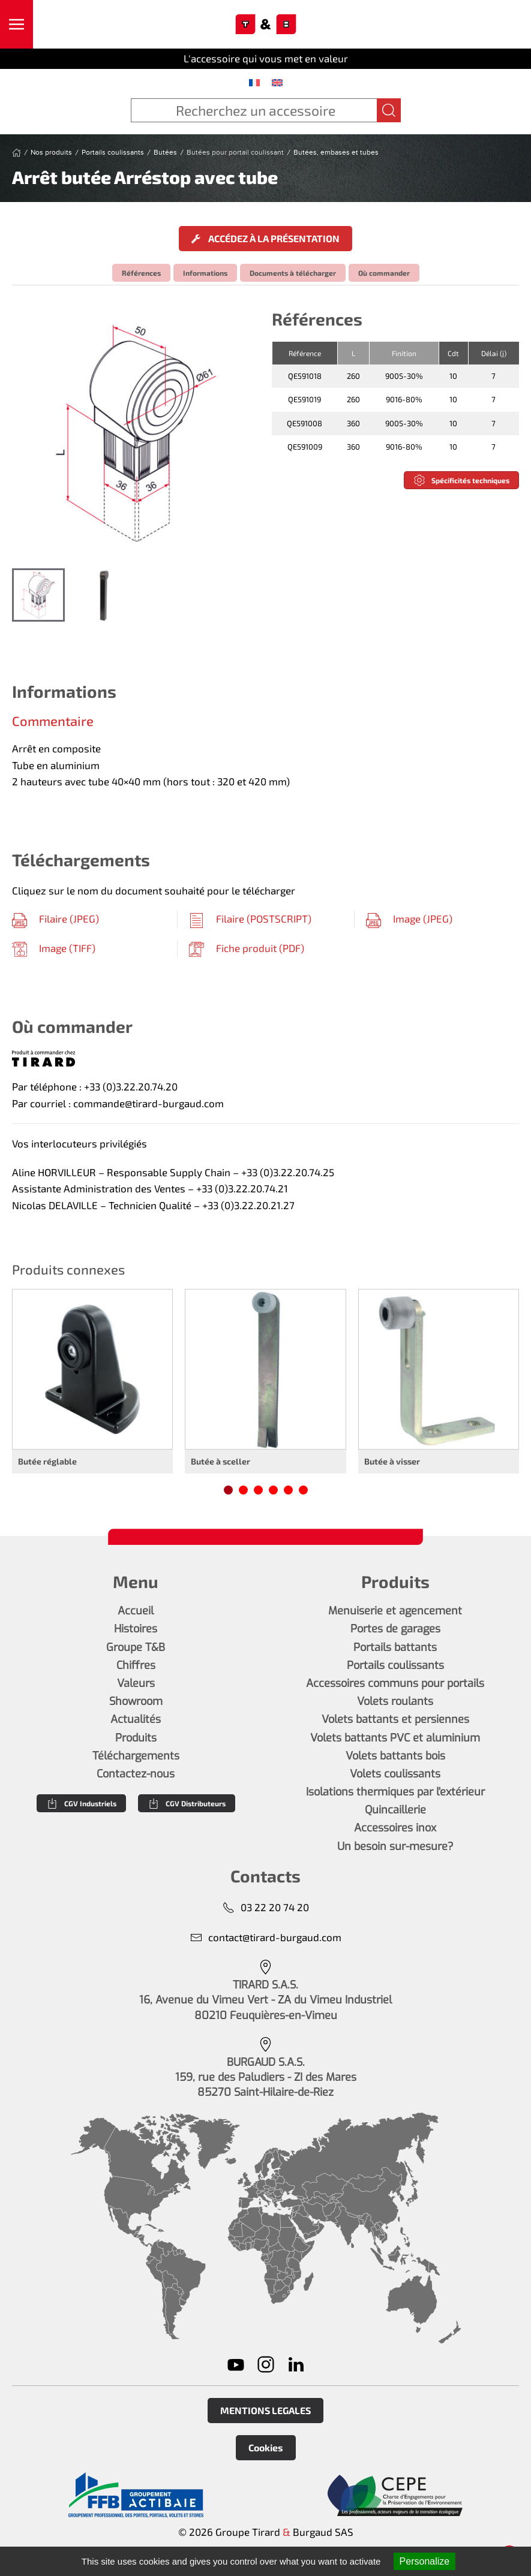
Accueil (136, 1611)
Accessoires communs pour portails (395, 1683)
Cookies (265, 2447)
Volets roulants (395, 1701)
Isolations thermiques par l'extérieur (395, 1792)
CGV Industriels (81, 1803)
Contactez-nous (136, 1774)
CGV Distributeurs (187, 1803)
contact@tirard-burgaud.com (265, 1937)
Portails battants (395, 1647)
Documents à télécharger (293, 273)
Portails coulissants (395, 1665)
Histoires (135, 1629)
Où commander (384, 273)
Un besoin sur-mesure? (395, 1846)
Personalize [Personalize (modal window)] (425, 2561)
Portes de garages (395, 1629)
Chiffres (135, 1665)
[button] (16, 24)
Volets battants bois (395, 1756)
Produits (136, 1738)
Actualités (135, 1719)
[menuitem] (254, 82)
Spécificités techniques (461, 480)
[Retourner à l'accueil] (265, 25)
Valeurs (136, 1683)
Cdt (453, 353)
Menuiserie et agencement (395, 1611)
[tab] (38, 594)
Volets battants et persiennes (395, 1719)
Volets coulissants (395, 1774)
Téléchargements (135, 1756)
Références (141, 273)
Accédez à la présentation (265, 238)
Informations (205, 273)
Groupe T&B (135, 1647)
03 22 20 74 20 (266, 1907)
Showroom (136, 1701)
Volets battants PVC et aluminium (395, 1738)
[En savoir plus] (136, 2495)
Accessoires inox (395, 1828)
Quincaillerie (395, 1810)
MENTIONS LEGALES (265, 2410)
